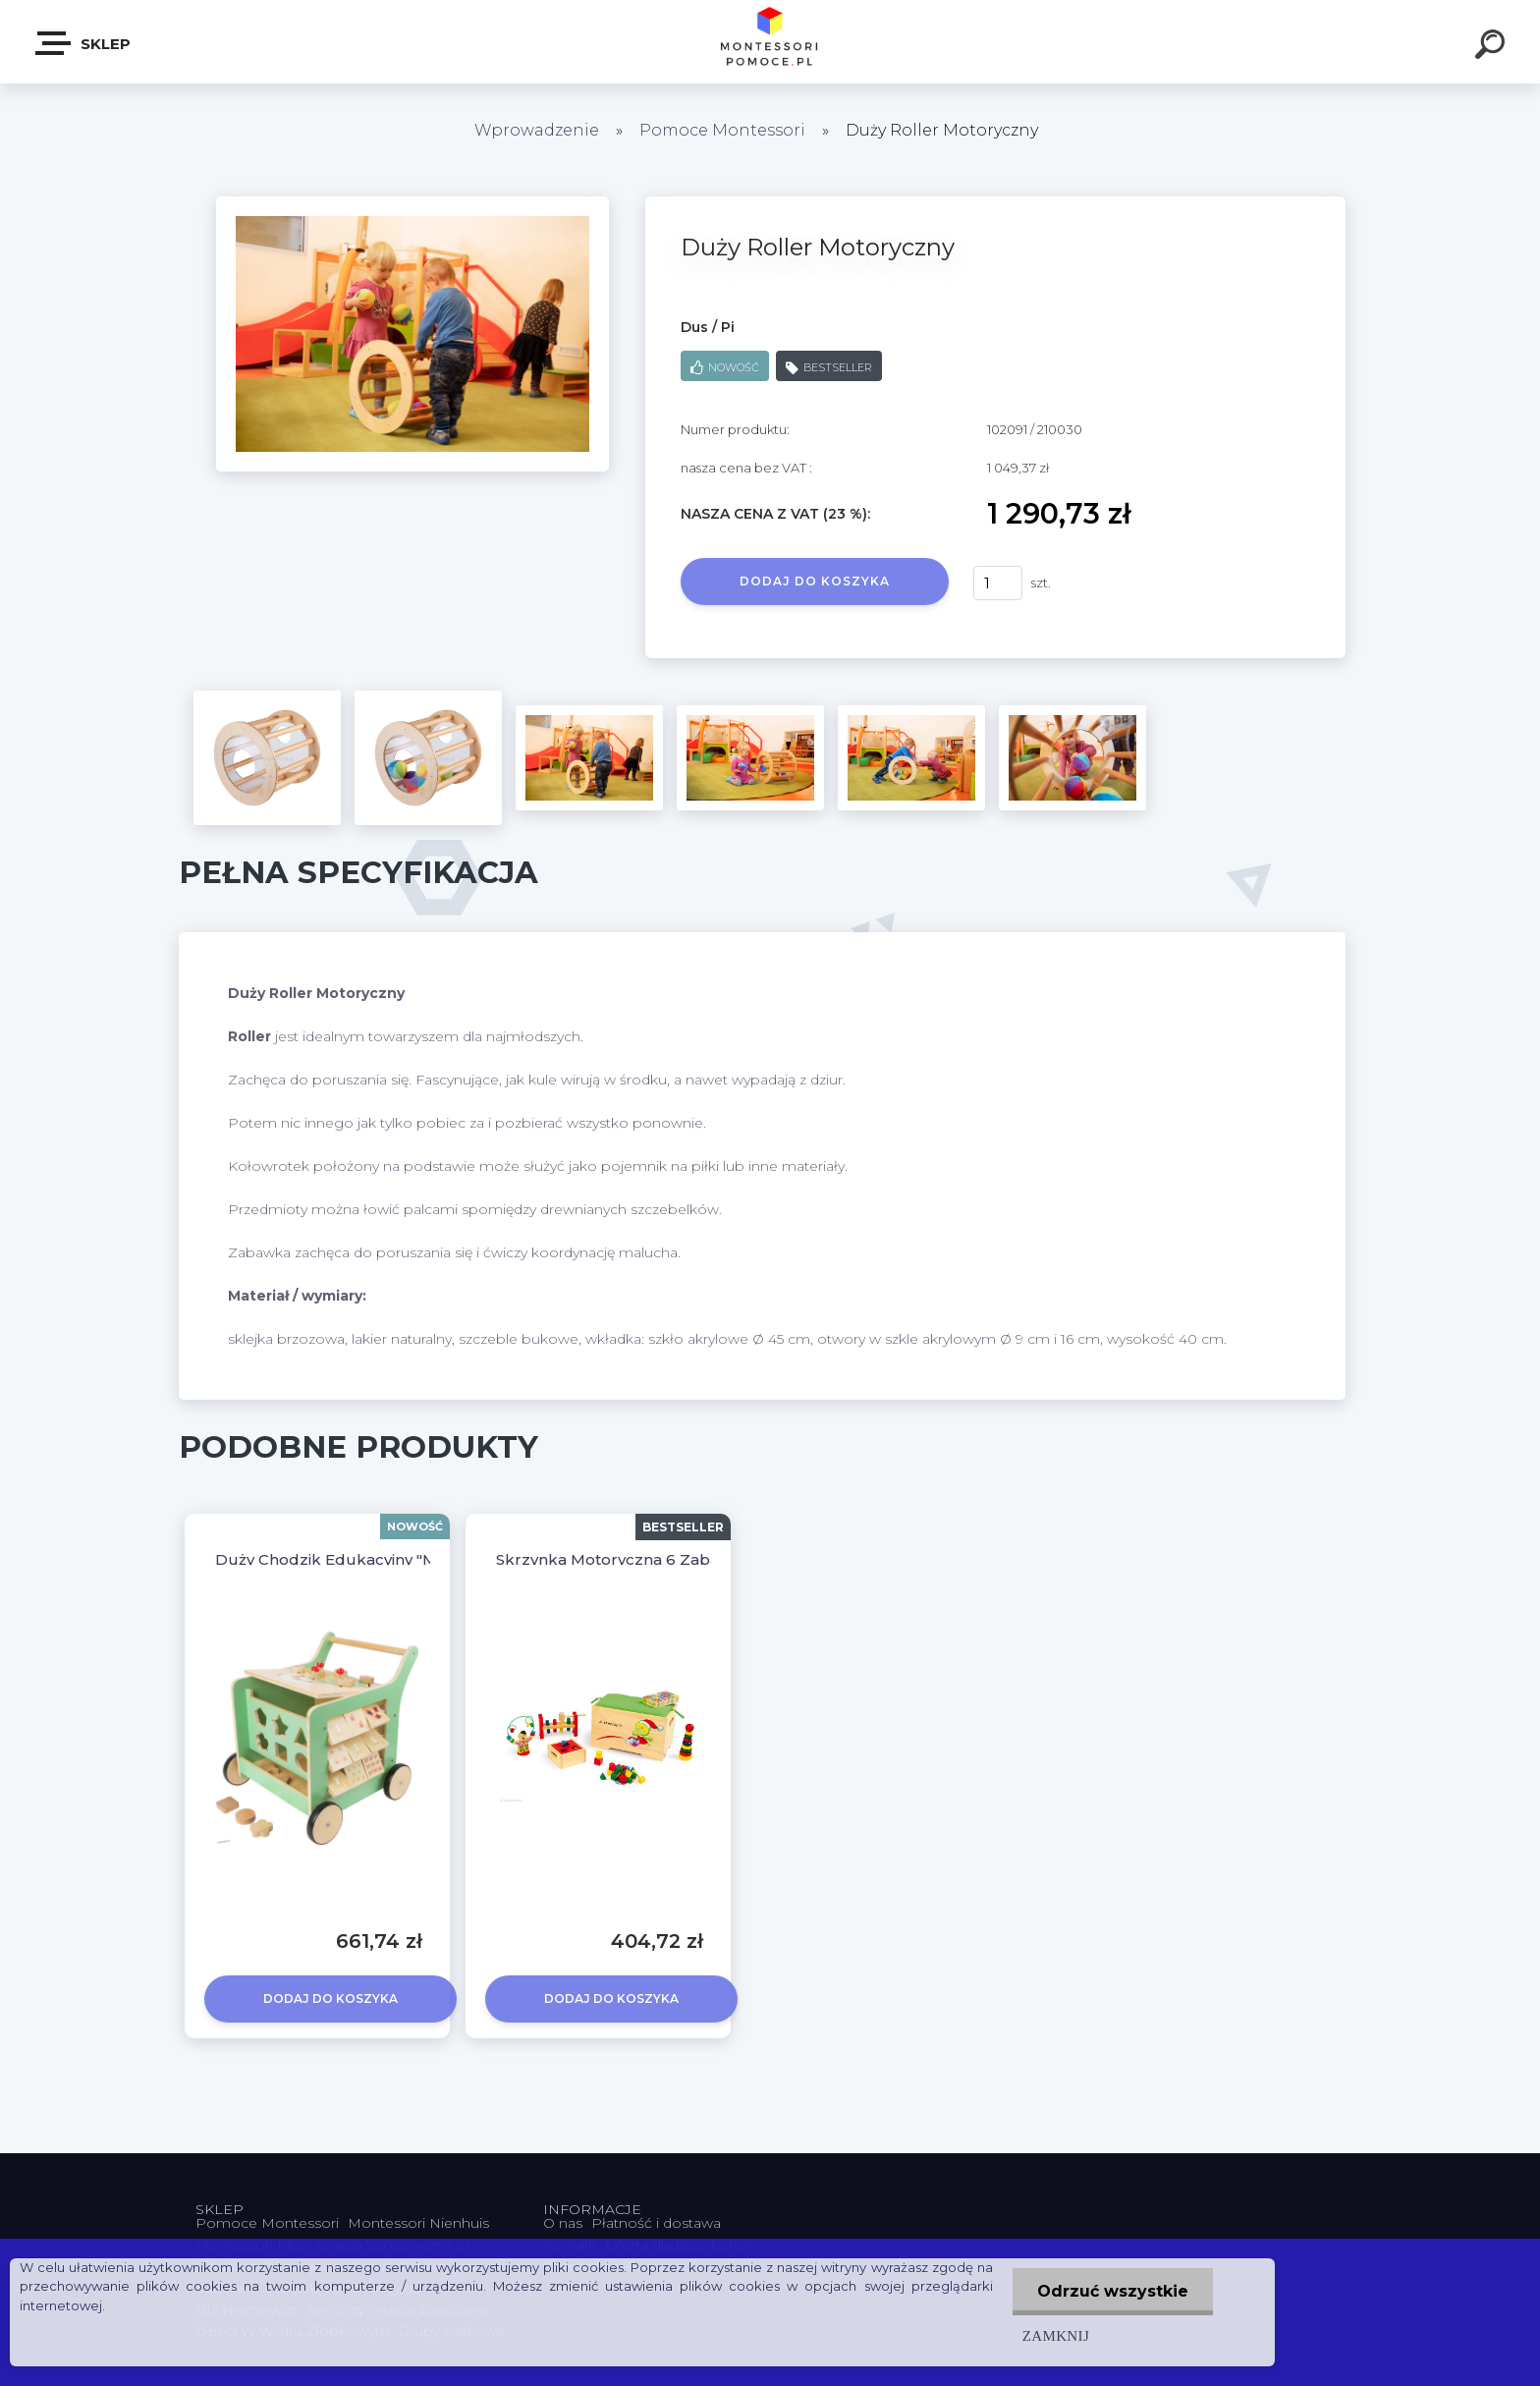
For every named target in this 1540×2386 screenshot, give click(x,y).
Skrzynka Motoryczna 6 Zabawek (623, 1559)
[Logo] (770, 42)
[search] (1493, 47)
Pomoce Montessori (722, 130)
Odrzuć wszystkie (1112, 2291)
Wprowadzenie (536, 130)
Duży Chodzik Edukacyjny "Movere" (351, 1559)
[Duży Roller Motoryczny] (412, 203)
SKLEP (84, 43)
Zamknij (1055, 2335)
